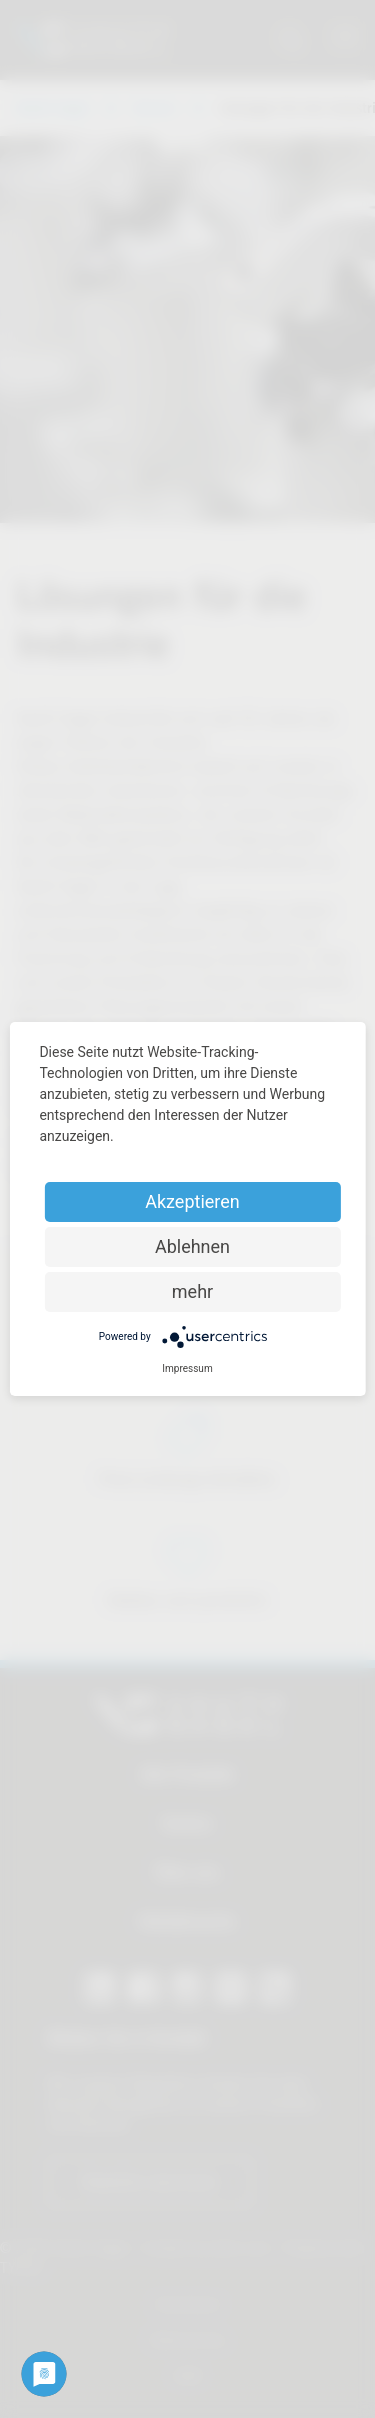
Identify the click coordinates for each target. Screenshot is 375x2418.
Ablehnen (192, 1246)
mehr (192, 1291)
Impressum (187, 1368)
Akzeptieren (192, 1201)
